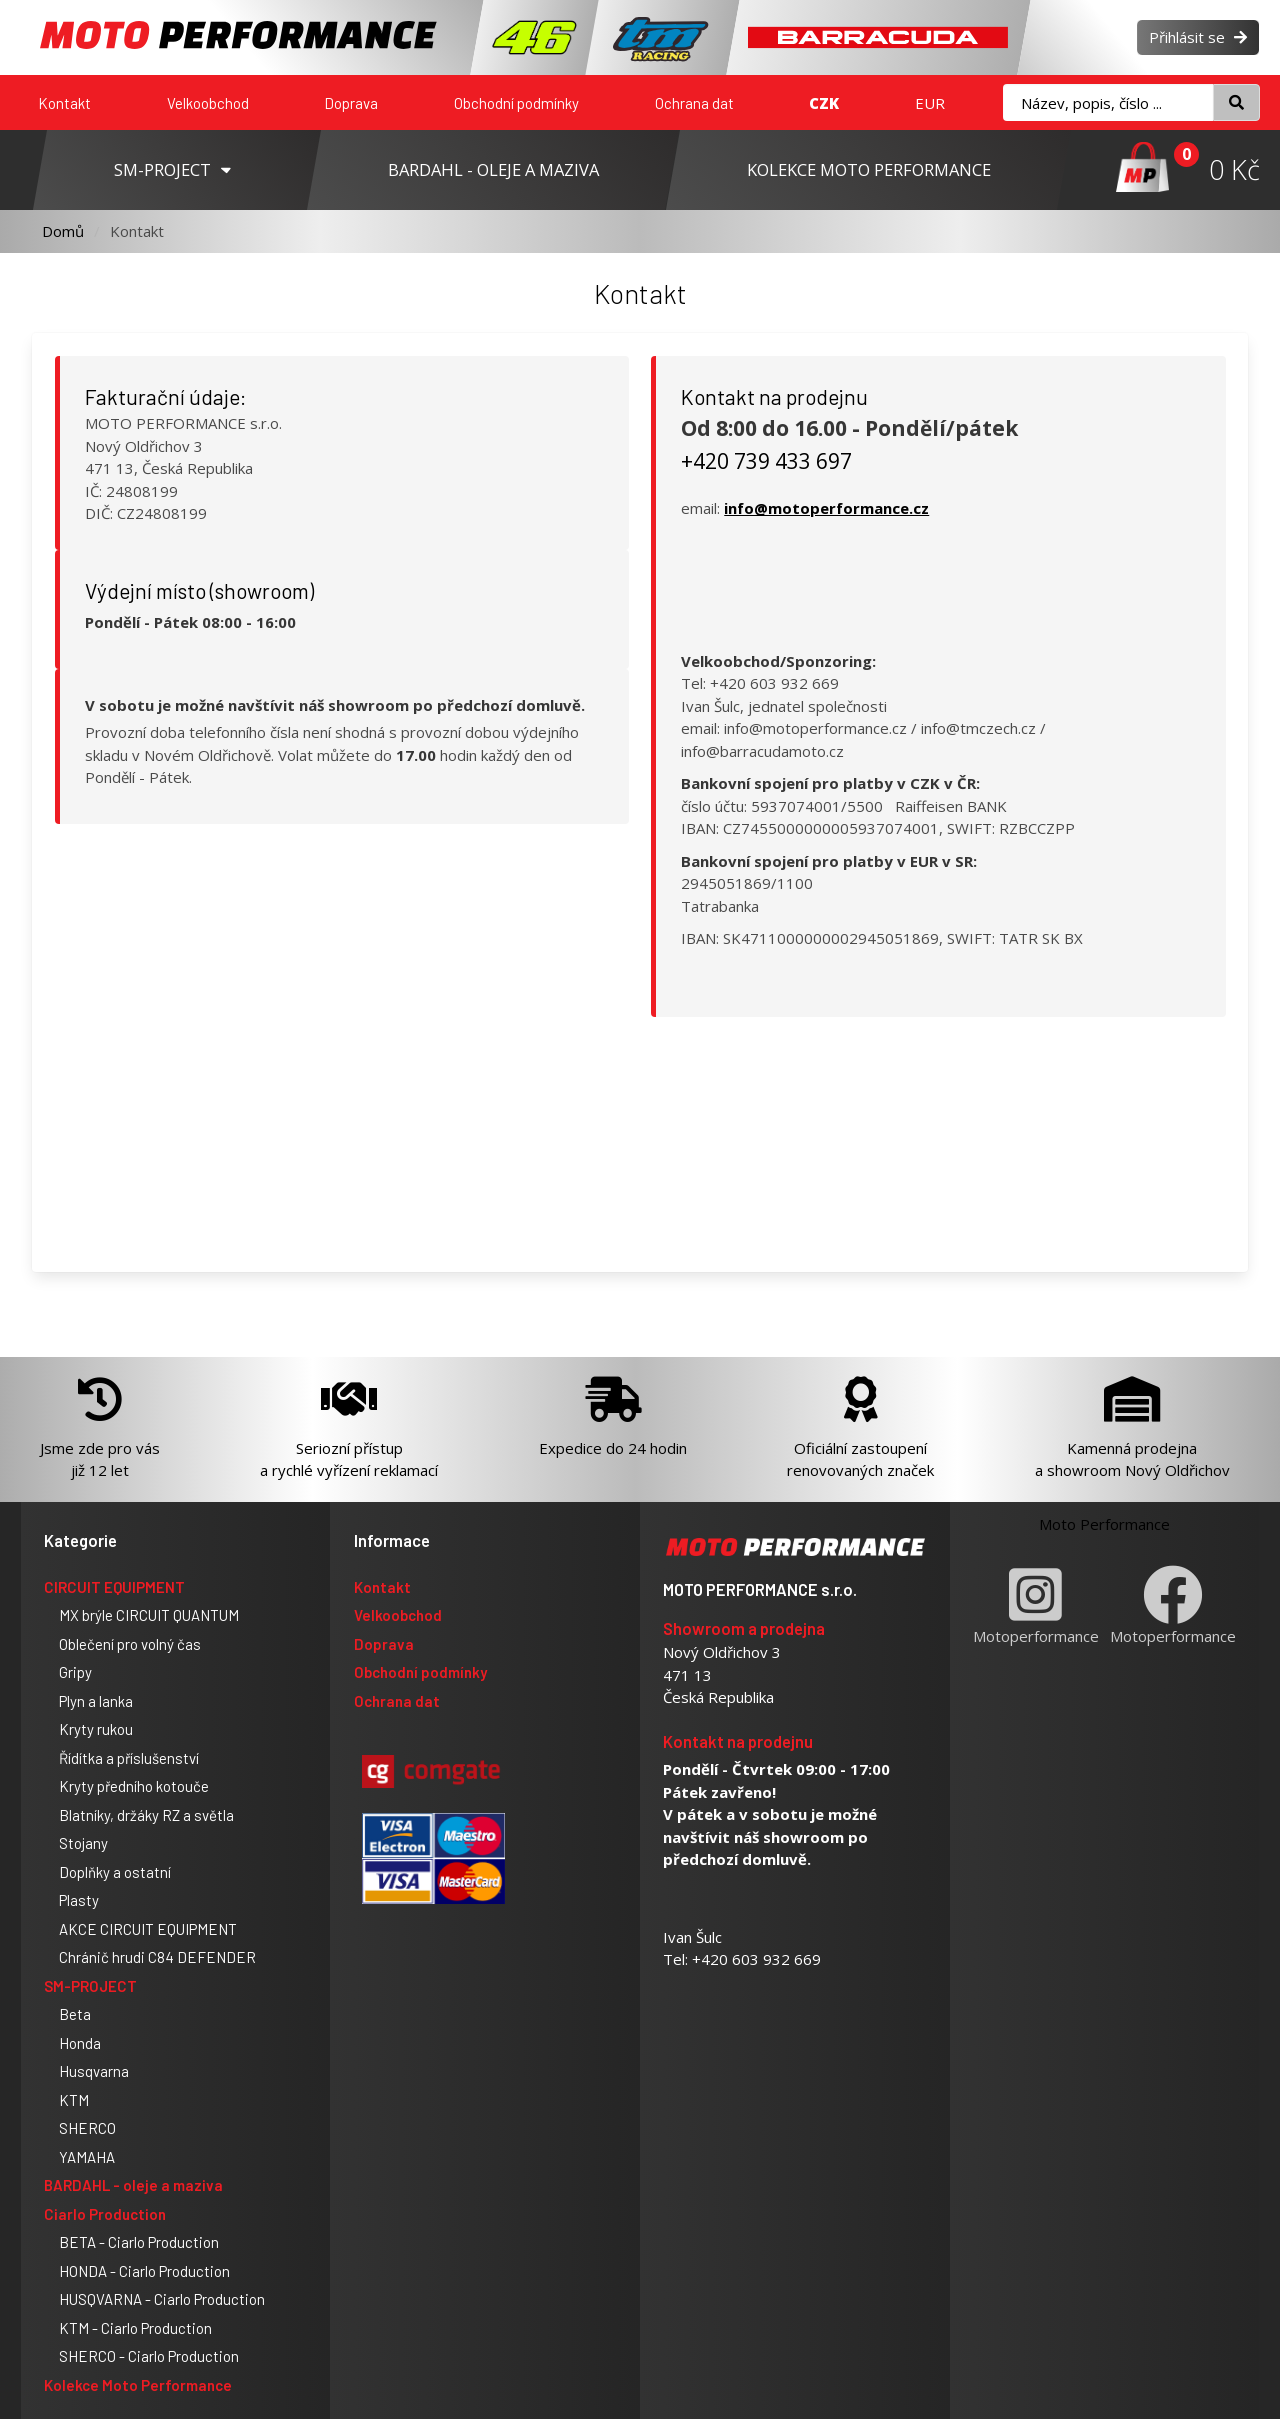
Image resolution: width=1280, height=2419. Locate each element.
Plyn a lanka (96, 1701)
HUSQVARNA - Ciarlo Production (162, 2299)
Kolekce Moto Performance (138, 2385)
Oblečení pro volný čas (130, 1644)
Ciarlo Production (105, 2214)
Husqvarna (94, 2071)
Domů (63, 231)
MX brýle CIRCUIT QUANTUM (149, 1615)
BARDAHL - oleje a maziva (133, 2185)
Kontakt (64, 103)
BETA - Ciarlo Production (139, 2242)
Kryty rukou (96, 1729)
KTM (74, 2100)
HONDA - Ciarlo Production (144, 2271)
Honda (80, 2043)
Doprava (351, 103)
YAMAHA (87, 2157)
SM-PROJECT (90, 1986)
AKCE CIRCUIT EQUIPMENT (148, 1929)
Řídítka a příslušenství (129, 1758)
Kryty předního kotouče (134, 1786)
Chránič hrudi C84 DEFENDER (157, 1957)
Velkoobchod (208, 103)
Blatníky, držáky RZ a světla (146, 1815)
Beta (75, 2014)
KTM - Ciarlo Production (135, 2328)
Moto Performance (1104, 1524)
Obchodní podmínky (516, 103)
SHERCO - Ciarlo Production (149, 2356)
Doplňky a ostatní (115, 1872)
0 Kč (1234, 169)
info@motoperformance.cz (826, 508)
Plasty (79, 1900)
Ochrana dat (694, 103)
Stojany (83, 1843)
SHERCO (87, 2128)
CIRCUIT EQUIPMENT (114, 1587)
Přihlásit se (1198, 37)
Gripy (75, 1672)
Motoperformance (1036, 1605)
